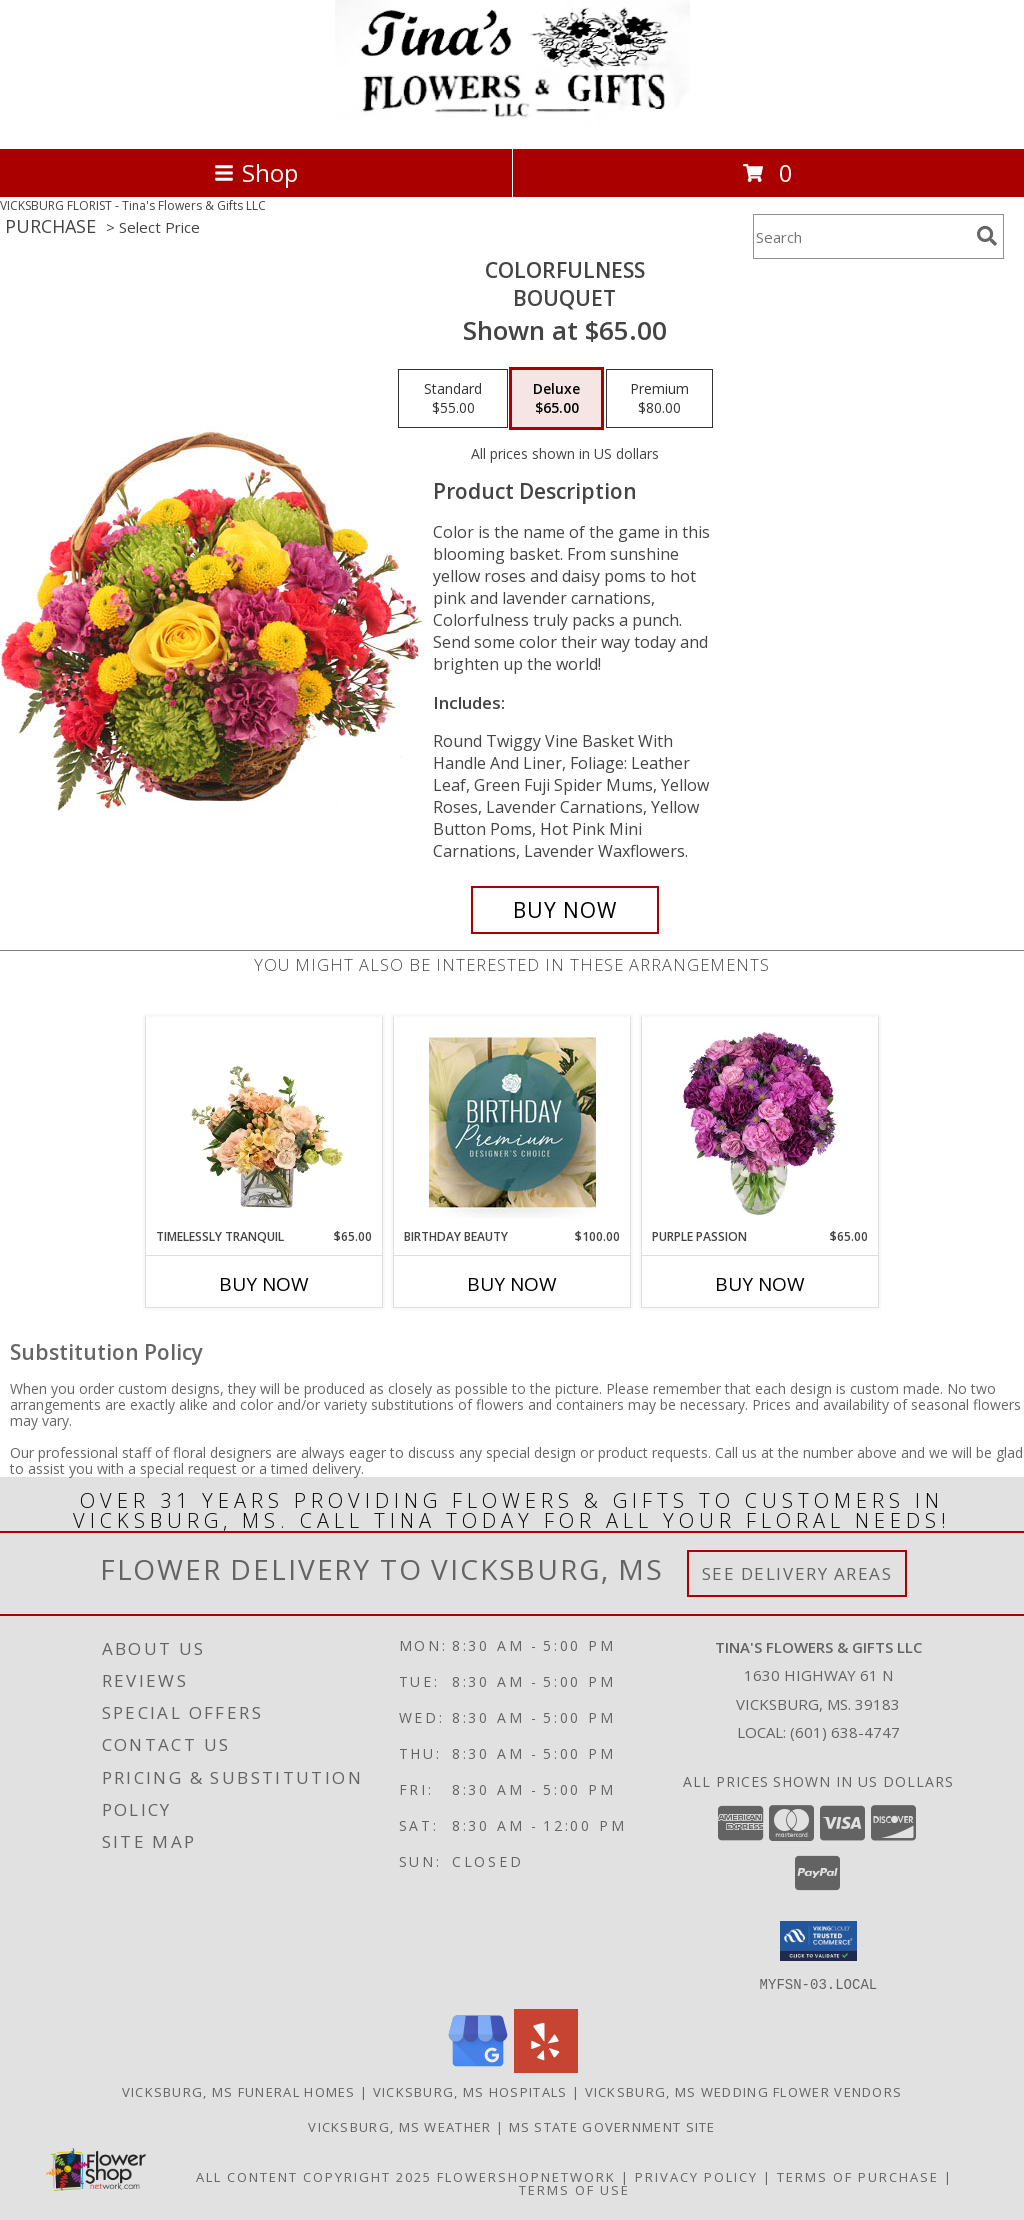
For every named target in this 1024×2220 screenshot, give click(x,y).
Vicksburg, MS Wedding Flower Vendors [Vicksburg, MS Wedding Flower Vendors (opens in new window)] (744, 2091)
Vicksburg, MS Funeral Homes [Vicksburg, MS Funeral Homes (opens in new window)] (239, 2091)
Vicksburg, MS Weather (399, 2126)
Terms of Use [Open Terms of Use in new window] (574, 2189)
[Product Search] (861, 236)
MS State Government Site (612, 2126)
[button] (818, 1941)
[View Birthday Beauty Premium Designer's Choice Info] (512, 1122)
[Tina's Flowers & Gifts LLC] (512, 119)
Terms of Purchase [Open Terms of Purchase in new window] (858, 2176)
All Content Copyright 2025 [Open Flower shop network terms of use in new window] (314, 2176)
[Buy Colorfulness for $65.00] (565, 910)
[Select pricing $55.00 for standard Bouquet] (453, 399)
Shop (256, 172)
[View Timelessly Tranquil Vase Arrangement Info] (264, 1122)
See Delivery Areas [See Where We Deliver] (797, 1573)
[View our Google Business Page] (478, 2066)
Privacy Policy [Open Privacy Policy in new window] (696, 2176)
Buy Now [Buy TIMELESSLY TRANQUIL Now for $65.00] (264, 1284)
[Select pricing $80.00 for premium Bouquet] (659, 399)
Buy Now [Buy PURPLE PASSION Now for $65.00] (760, 1284)
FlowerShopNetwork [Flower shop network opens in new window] (526, 2176)
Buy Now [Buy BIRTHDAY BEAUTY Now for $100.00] (512, 1284)
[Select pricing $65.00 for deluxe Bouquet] (556, 399)
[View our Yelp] (546, 2066)
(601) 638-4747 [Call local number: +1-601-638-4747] (845, 1732)
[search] (987, 236)
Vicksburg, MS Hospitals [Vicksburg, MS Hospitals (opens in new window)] (470, 2091)
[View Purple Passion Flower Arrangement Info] (760, 1122)
